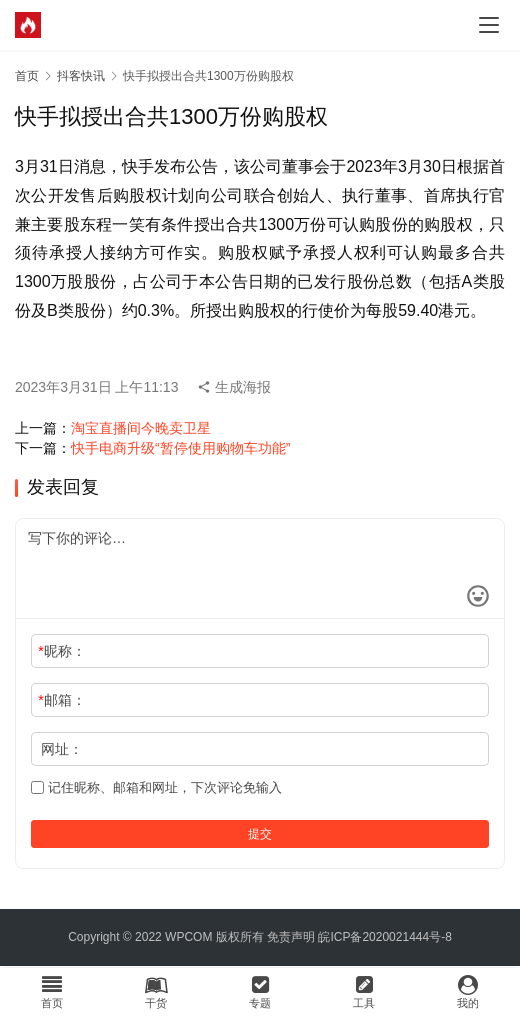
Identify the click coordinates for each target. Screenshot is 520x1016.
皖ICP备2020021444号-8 (384, 937)
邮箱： (61, 700)
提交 (260, 834)
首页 (27, 76)
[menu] (489, 25)
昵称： (61, 651)
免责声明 (291, 937)
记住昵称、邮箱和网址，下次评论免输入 (156, 787)
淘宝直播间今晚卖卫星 (141, 428)
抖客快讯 (81, 76)
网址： (62, 749)
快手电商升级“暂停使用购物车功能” (180, 448)
